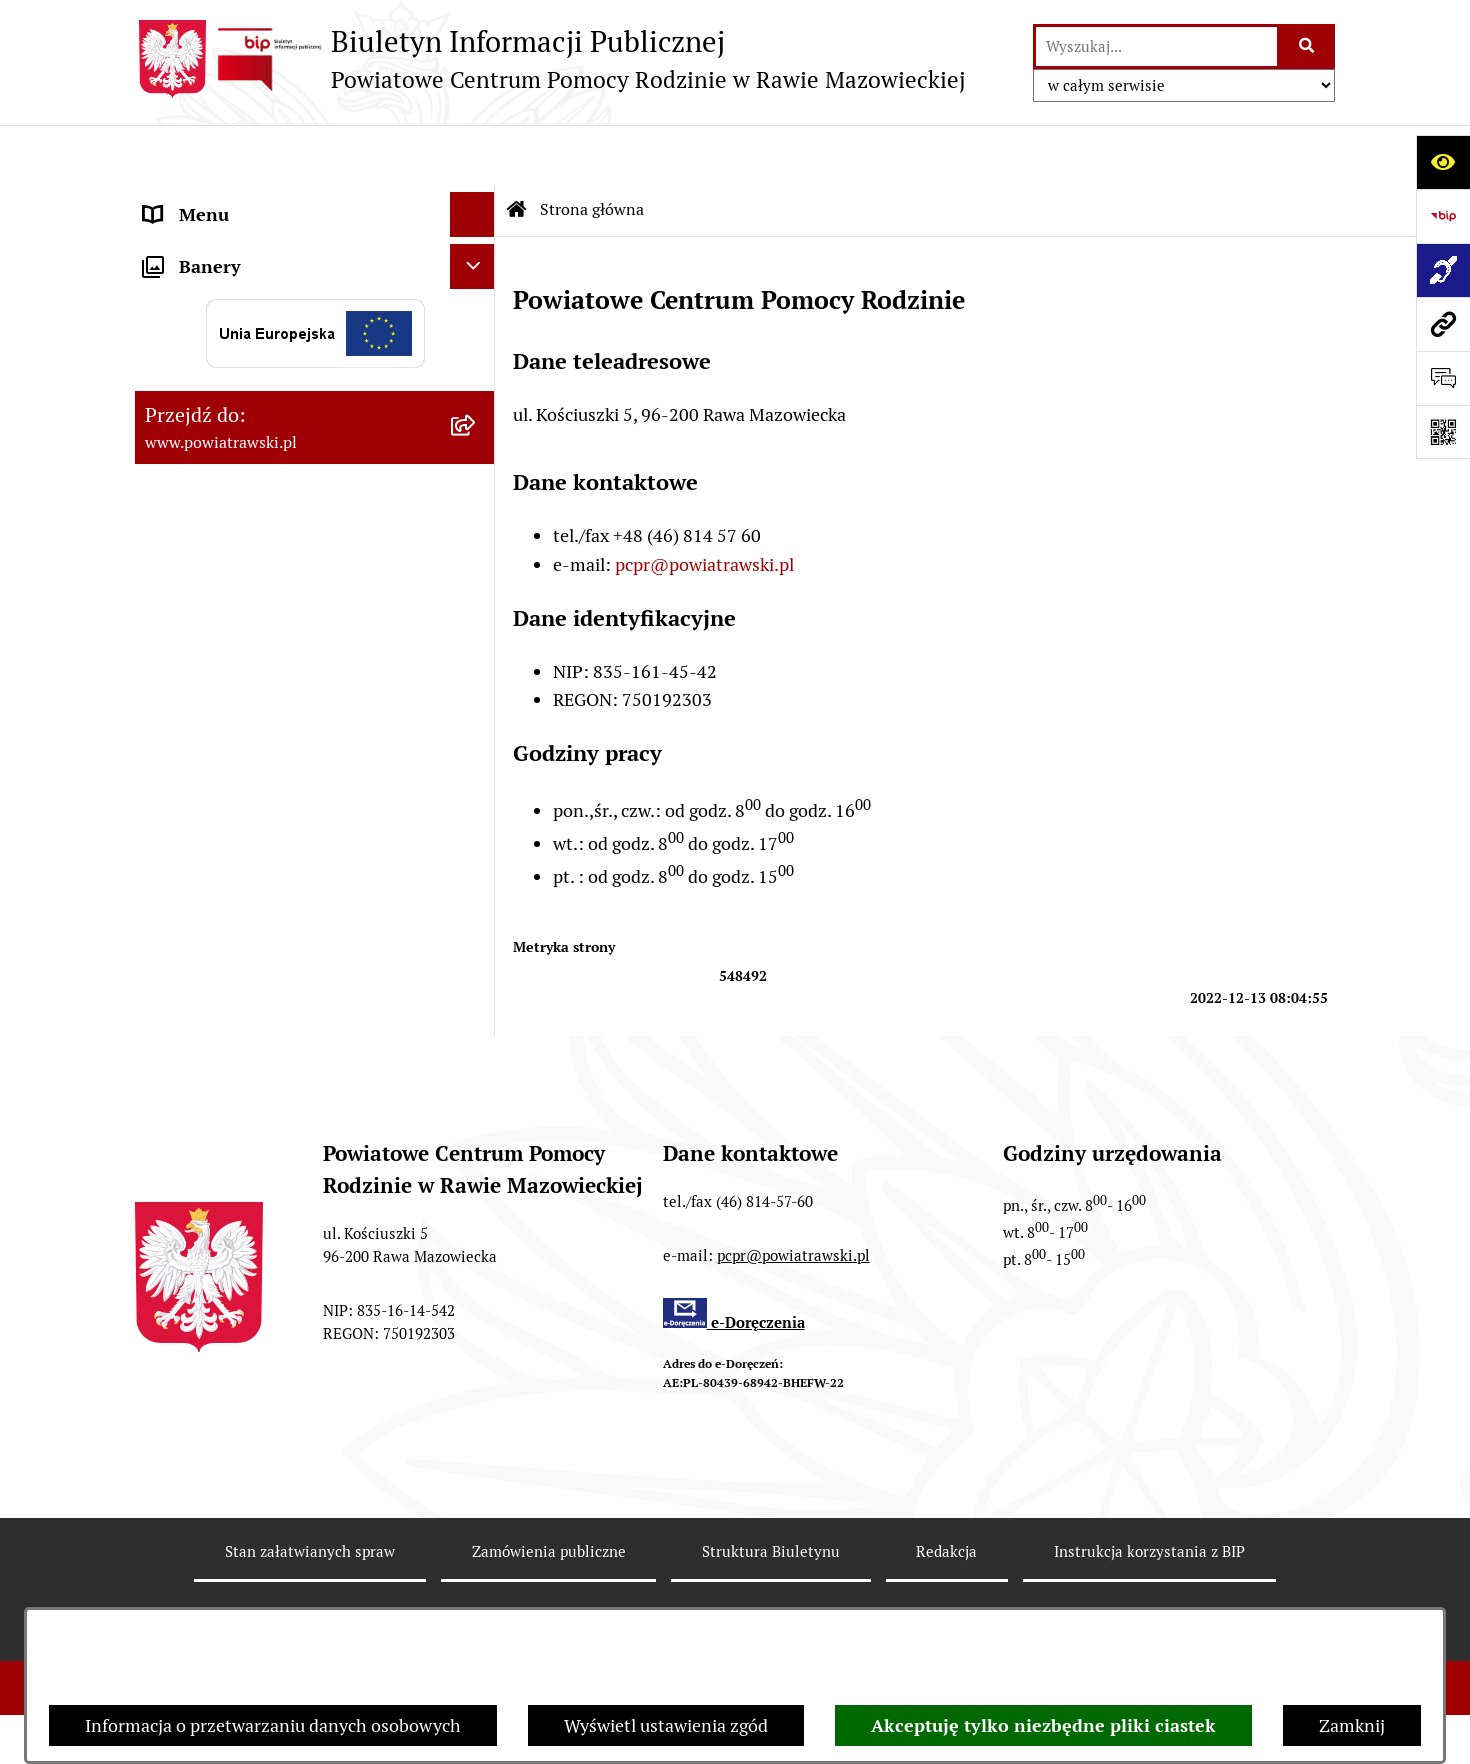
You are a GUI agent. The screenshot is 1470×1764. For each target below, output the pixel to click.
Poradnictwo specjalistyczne (256, 676)
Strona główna (202, 199)
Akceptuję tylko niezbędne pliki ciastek (1043, 1725)
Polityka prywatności (1137, 1603)
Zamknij (1352, 1725)
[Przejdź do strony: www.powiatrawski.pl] (1443, 324)
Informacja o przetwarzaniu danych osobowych (273, 1725)
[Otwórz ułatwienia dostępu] (1443, 162)
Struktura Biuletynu (771, 1531)
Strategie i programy (225, 334)
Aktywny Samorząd (221, 469)
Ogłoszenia (188, 379)
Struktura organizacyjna (239, 289)
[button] (477, 380)
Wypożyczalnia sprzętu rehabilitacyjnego (235, 573)
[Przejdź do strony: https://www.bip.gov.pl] (1443, 216)
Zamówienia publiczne (233, 424)
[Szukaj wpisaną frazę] (1307, 46)
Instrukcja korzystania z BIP (1149, 1531)
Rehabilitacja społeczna (237, 631)
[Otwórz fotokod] (1443, 432)
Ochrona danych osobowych (256, 766)
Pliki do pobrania (211, 721)
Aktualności (191, 514)
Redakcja (946, 1531)
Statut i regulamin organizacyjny (273, 244)
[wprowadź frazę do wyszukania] (1156, 46)
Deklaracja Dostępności (512, 1603)
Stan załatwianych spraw (310, 1531)
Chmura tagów (939, 1603)
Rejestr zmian (308, 1603)
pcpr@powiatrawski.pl (704, 504)
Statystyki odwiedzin (741, 1603)
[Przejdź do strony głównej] (550, 59)
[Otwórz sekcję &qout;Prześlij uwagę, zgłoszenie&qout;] (1443, 378)
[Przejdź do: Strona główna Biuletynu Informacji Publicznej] (517, 150)
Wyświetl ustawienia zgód (666, 1725)
